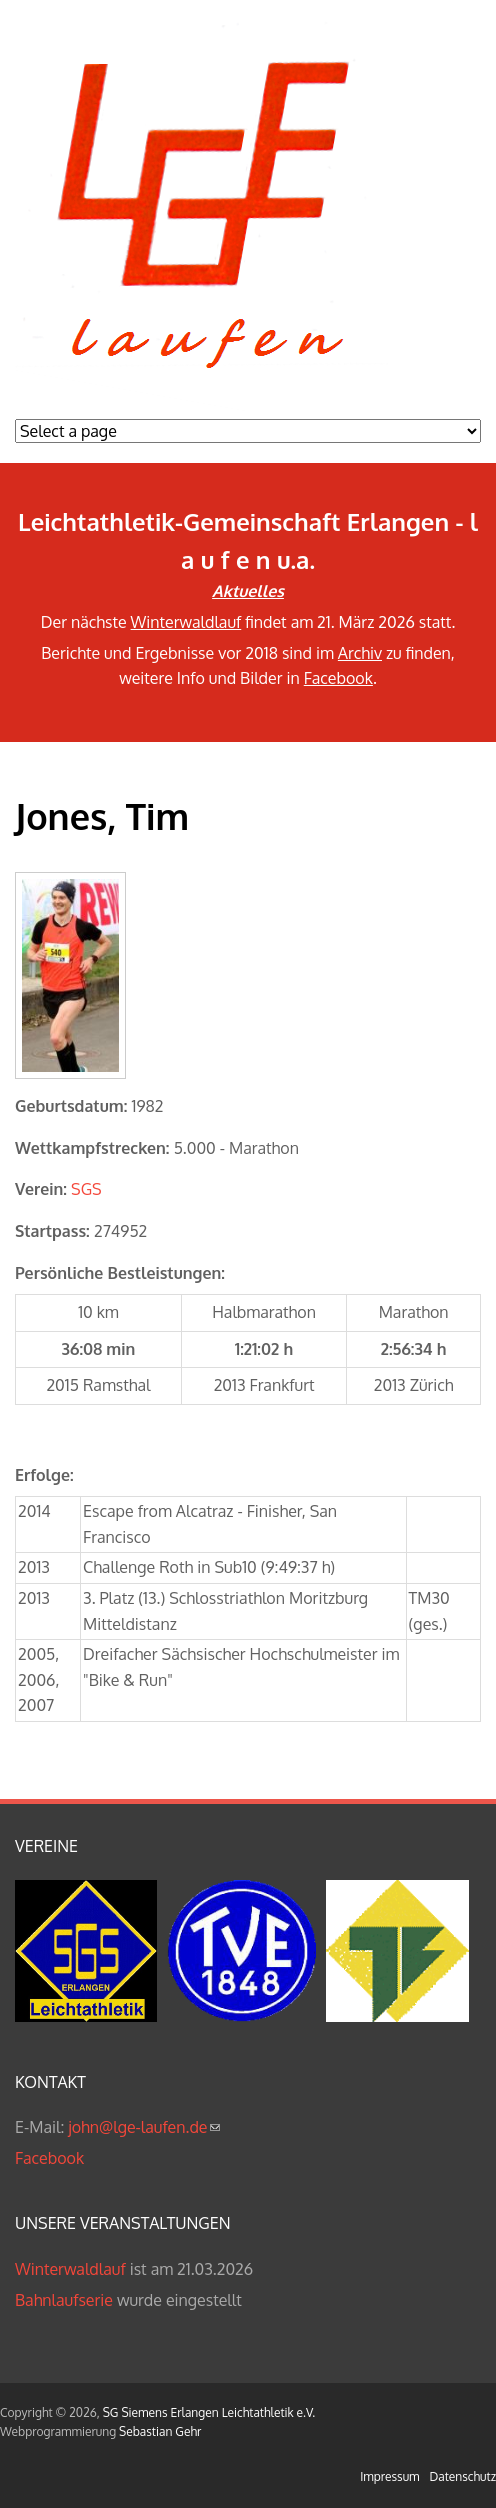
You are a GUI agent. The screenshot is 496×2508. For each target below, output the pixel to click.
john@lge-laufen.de (143, 2127)
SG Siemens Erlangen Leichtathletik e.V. (209, 2412)
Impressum (389, 2476)
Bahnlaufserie (64, 2300)
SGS (86, 1189)
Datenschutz (463, 2476)
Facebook (338, 678)
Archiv (360, 653)
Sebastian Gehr (160, 2431)
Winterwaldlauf (186, 622)
